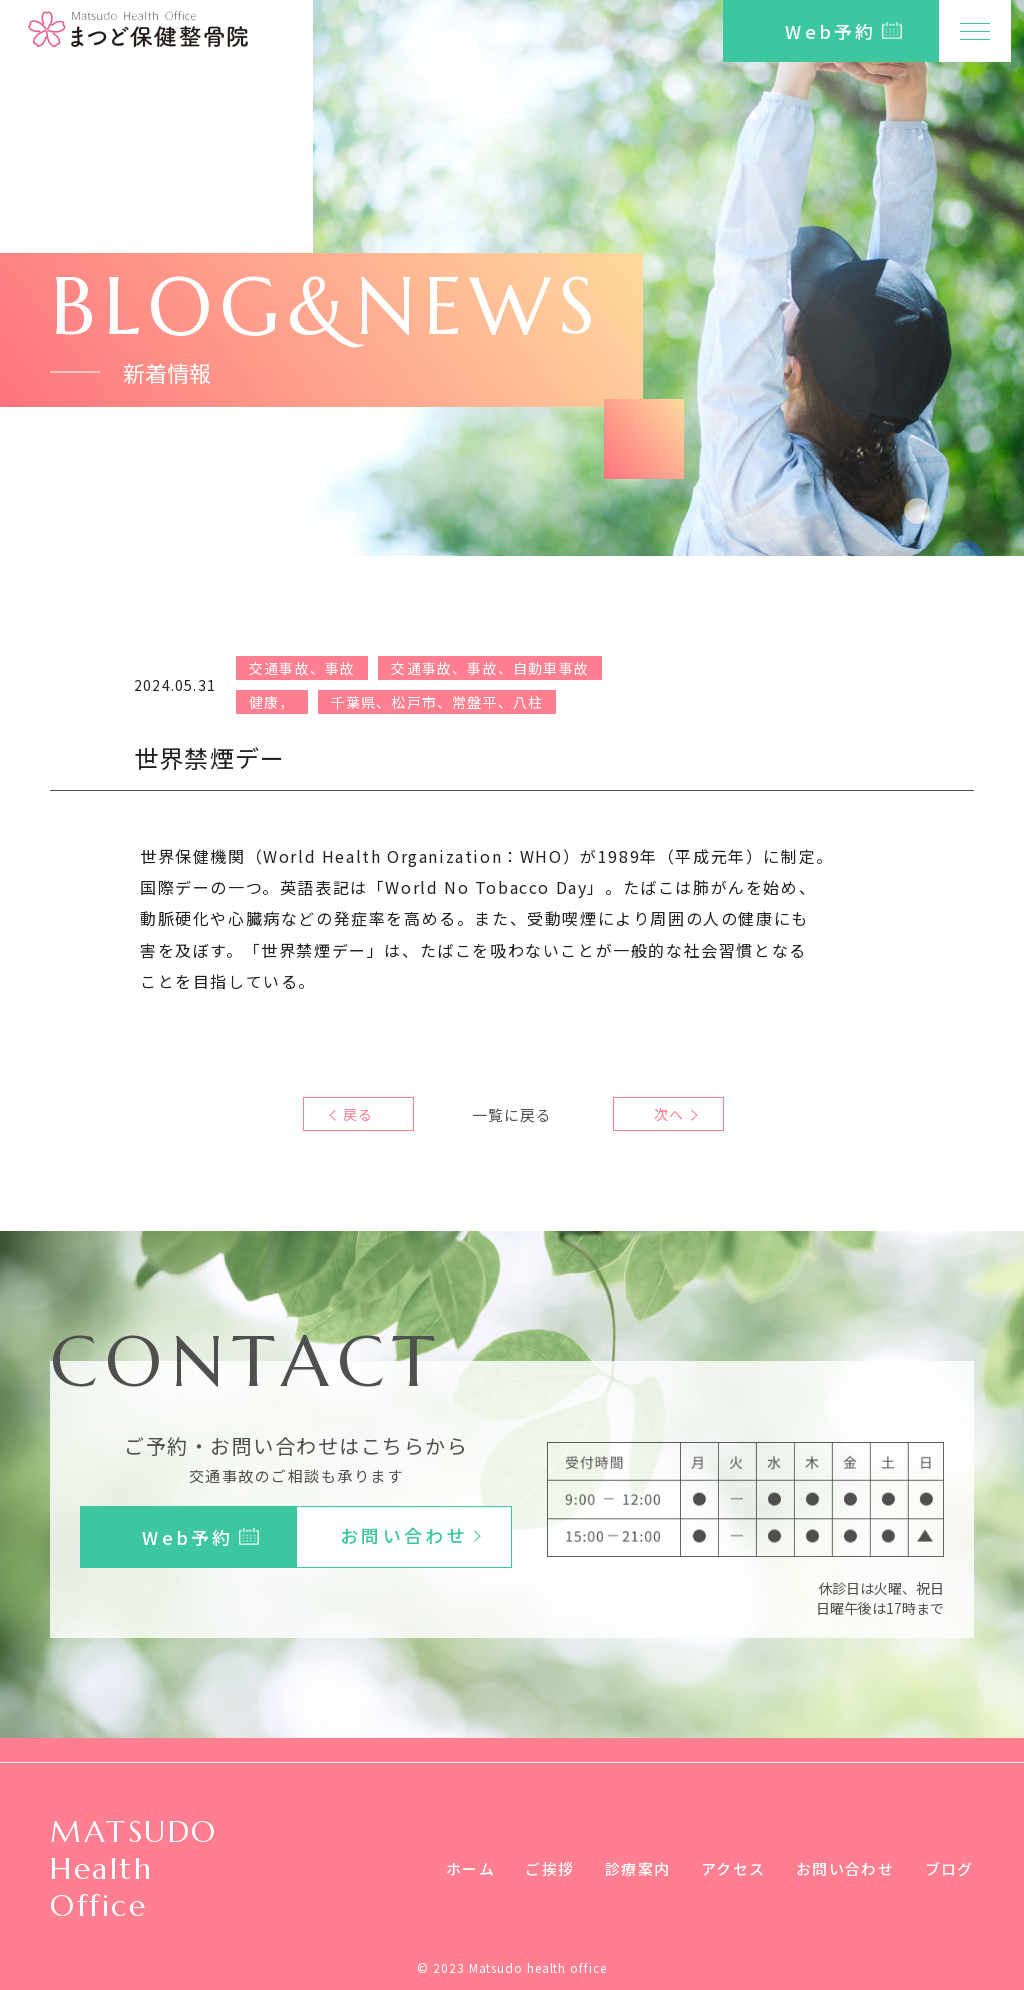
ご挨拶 (529, 1868)
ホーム (446, 1868)
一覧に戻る (512, 1114)
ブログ (947, 1868)
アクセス (720, 1868)
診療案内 (621, 1868)
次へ (664, 1114)
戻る (359, 1114)
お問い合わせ (839, 1868)
